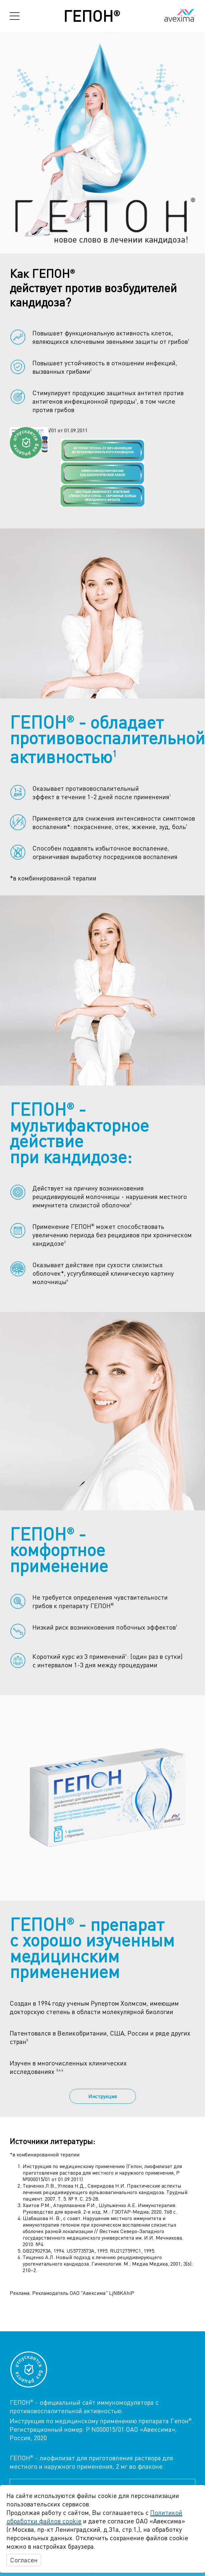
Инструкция (102, 2096)
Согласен (24, 2560)
